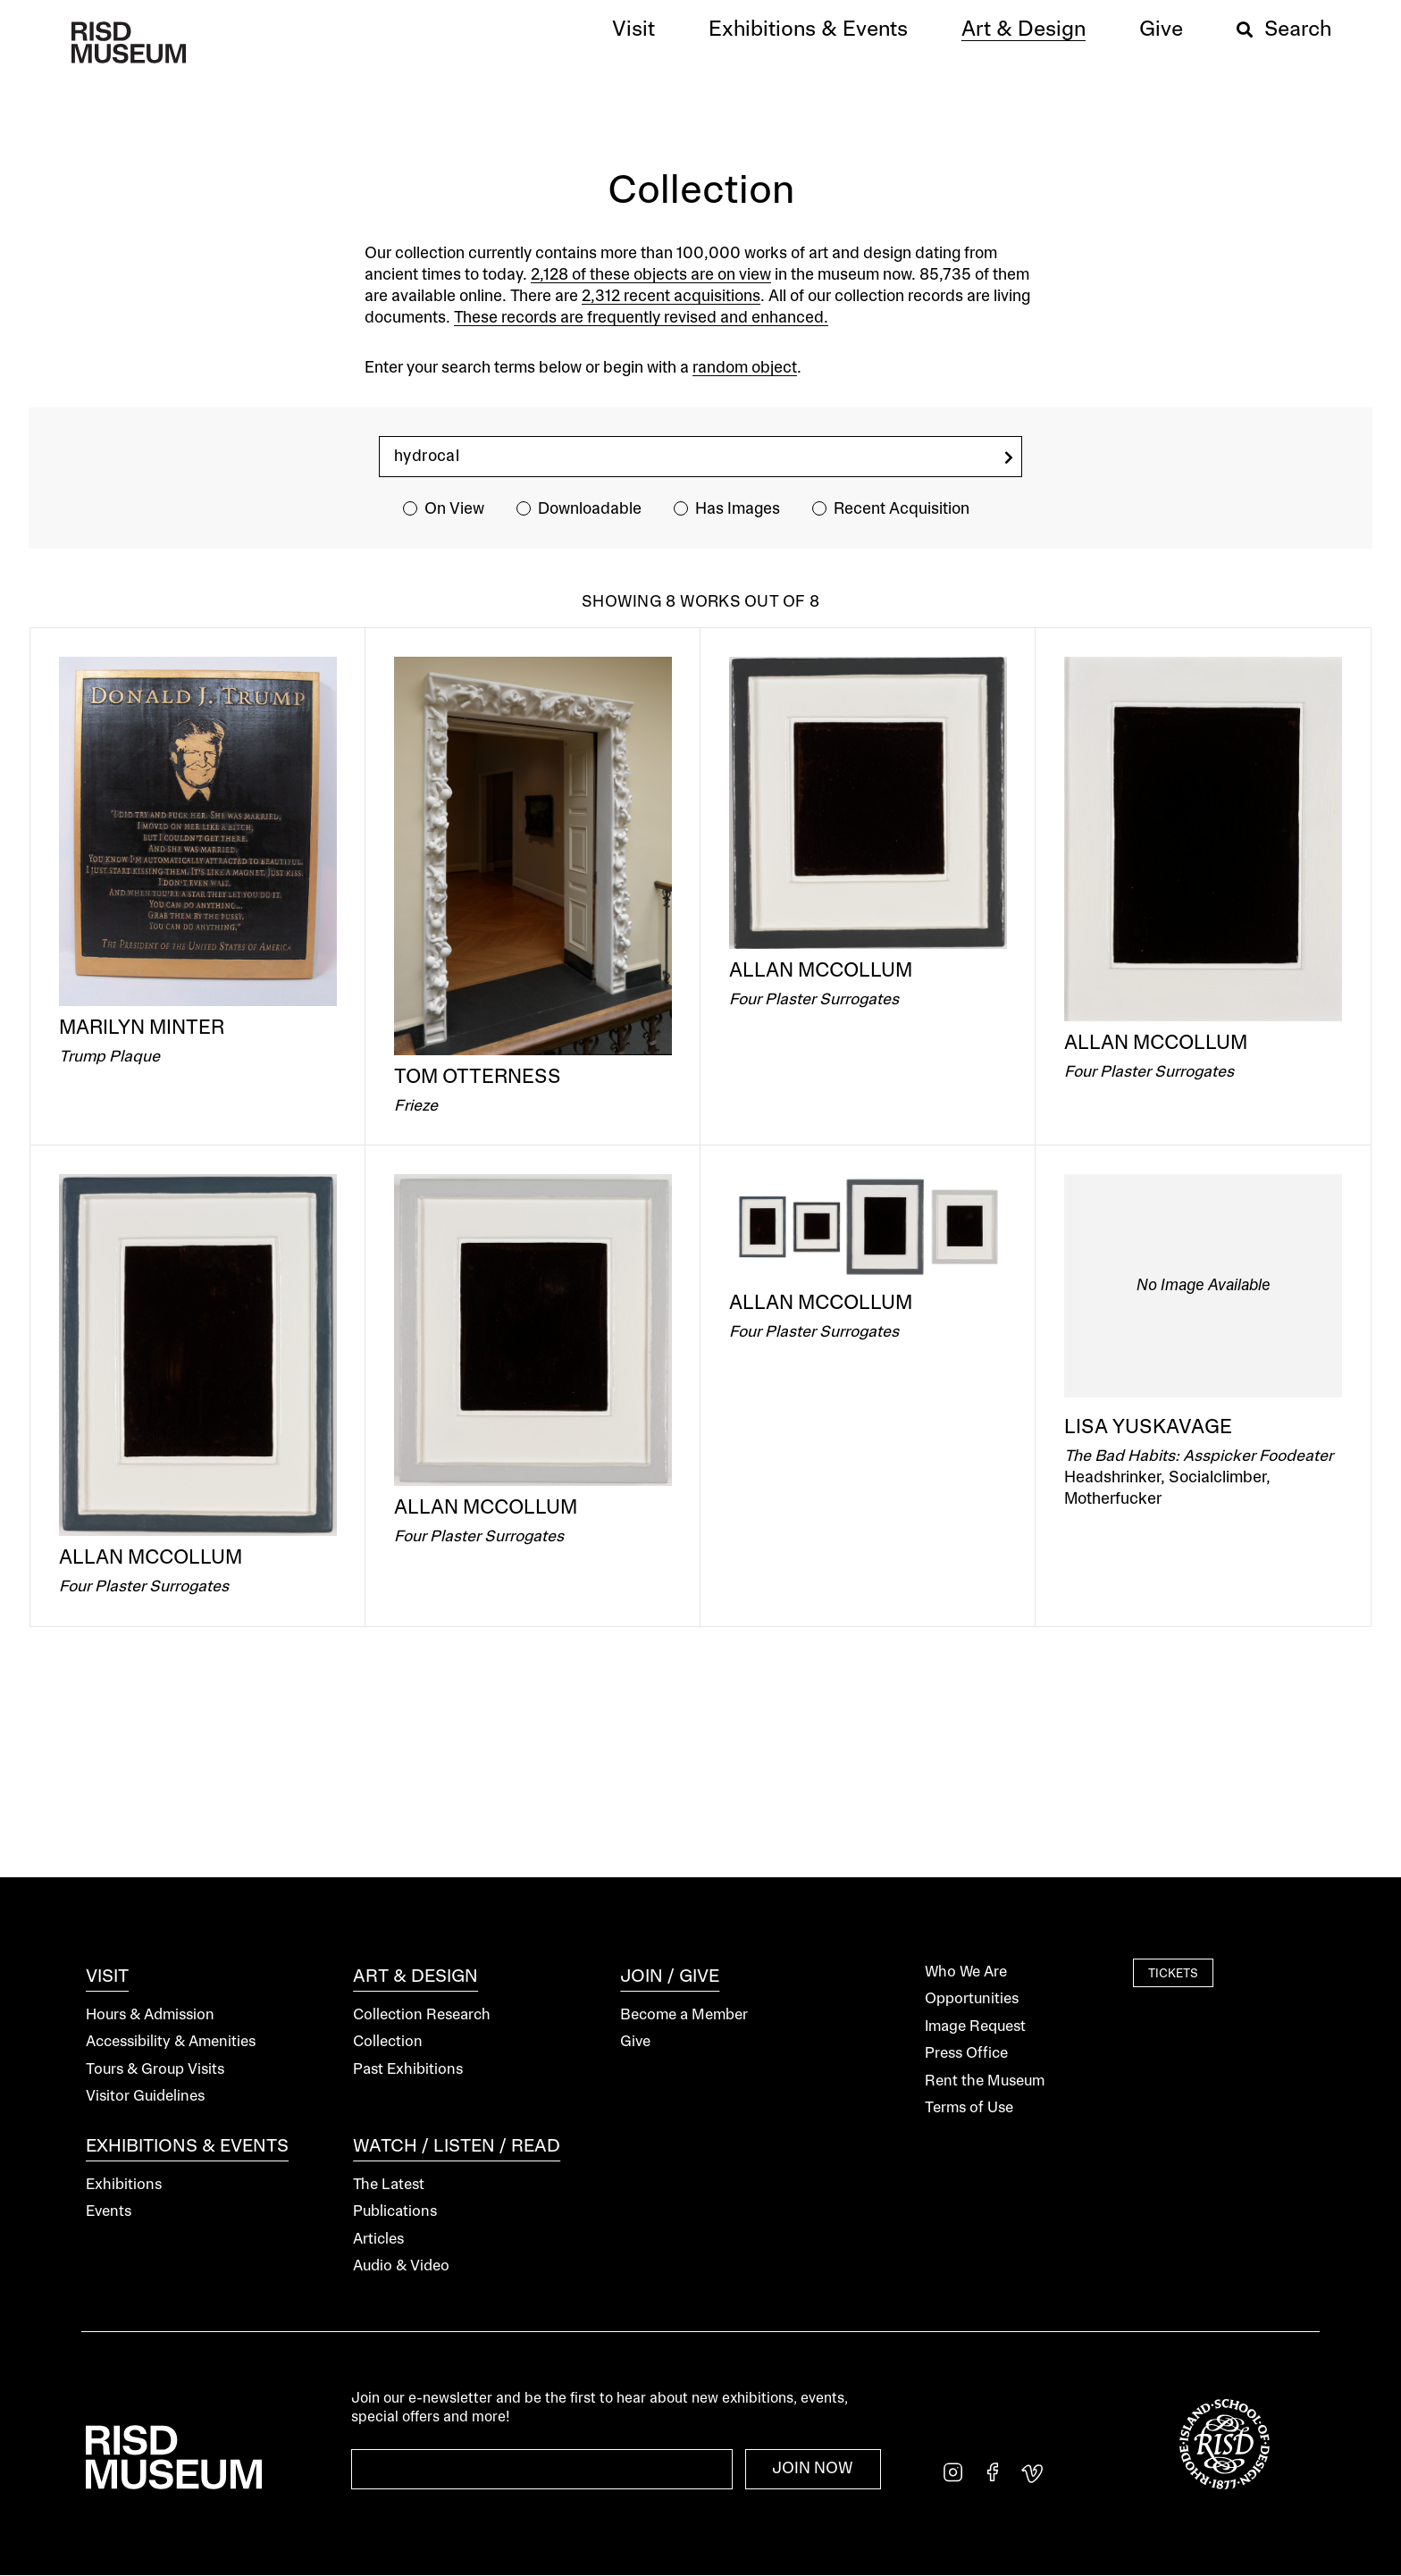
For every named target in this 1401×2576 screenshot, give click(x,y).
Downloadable (590, 509)
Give (635, 2042)
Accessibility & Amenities (171, 2042)
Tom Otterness (477, 1078)
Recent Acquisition (901, 509)
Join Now (812, 2469)
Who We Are (966, 1972)
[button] (633, 30)
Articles (378, 2239)
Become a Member (684, 2015)
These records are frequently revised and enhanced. (641, 318)
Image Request (975, 2027)
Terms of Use (969, 2108)
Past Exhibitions (408, 2070)
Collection (388, 2042)
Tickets (1173, 1974)
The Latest (388, 2185)
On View (454, 509)
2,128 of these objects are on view (651, 275)
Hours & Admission (150, 2015)
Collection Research (422, 2015)
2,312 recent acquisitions (671, 296)
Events (108, 2212)
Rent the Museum (984, 2081)
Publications (395, 2212)
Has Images (737, 509)
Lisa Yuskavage (1148, 1428)
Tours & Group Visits (155, 2070)
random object (744, 368)
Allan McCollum (820, 971)
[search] (1009, 458)
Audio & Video (401, 2266)
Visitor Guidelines (145, 2096)
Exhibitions (124, 2185)
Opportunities (972, 1999)
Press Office (966, 2053)
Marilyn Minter (141, 1028)
